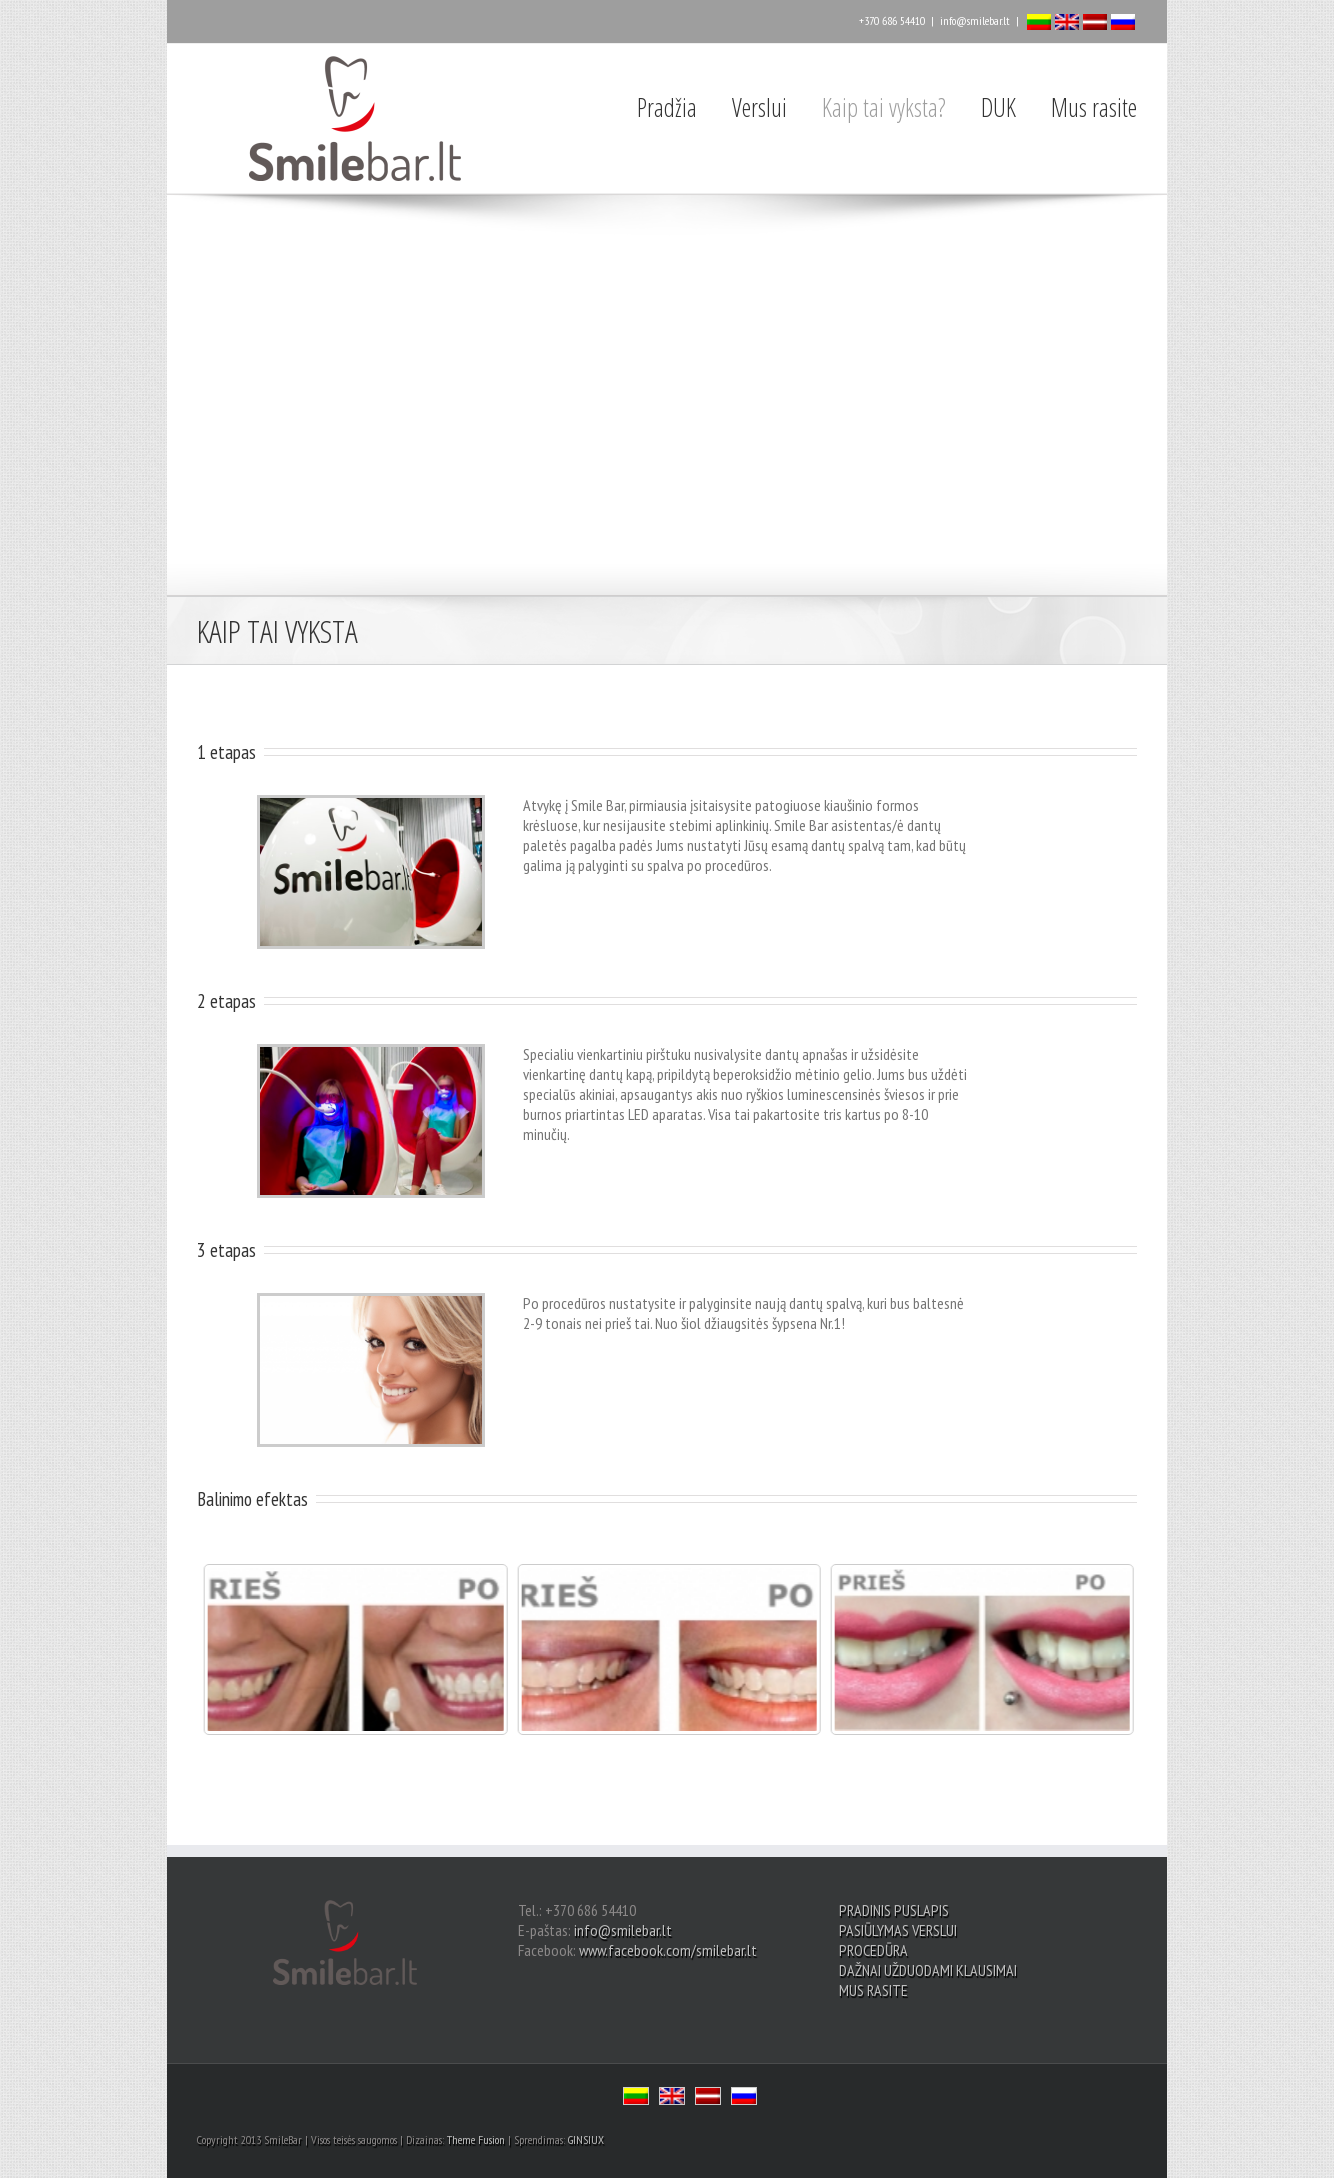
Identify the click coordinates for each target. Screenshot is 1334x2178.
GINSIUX (586, 2139)
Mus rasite (1094, 107)
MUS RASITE (873, 1990)
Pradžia (667, 107)
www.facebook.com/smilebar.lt (668, 1950)
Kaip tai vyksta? (884, 107)
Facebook (201, 19)
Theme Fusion (476, 2139)
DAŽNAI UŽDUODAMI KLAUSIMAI (928, 1970)
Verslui (759, 107)
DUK (998, 107)
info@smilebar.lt (975, 20)
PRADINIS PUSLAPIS (894, 1910)
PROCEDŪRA (873, 1950)
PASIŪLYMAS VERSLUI (898, 1930)
